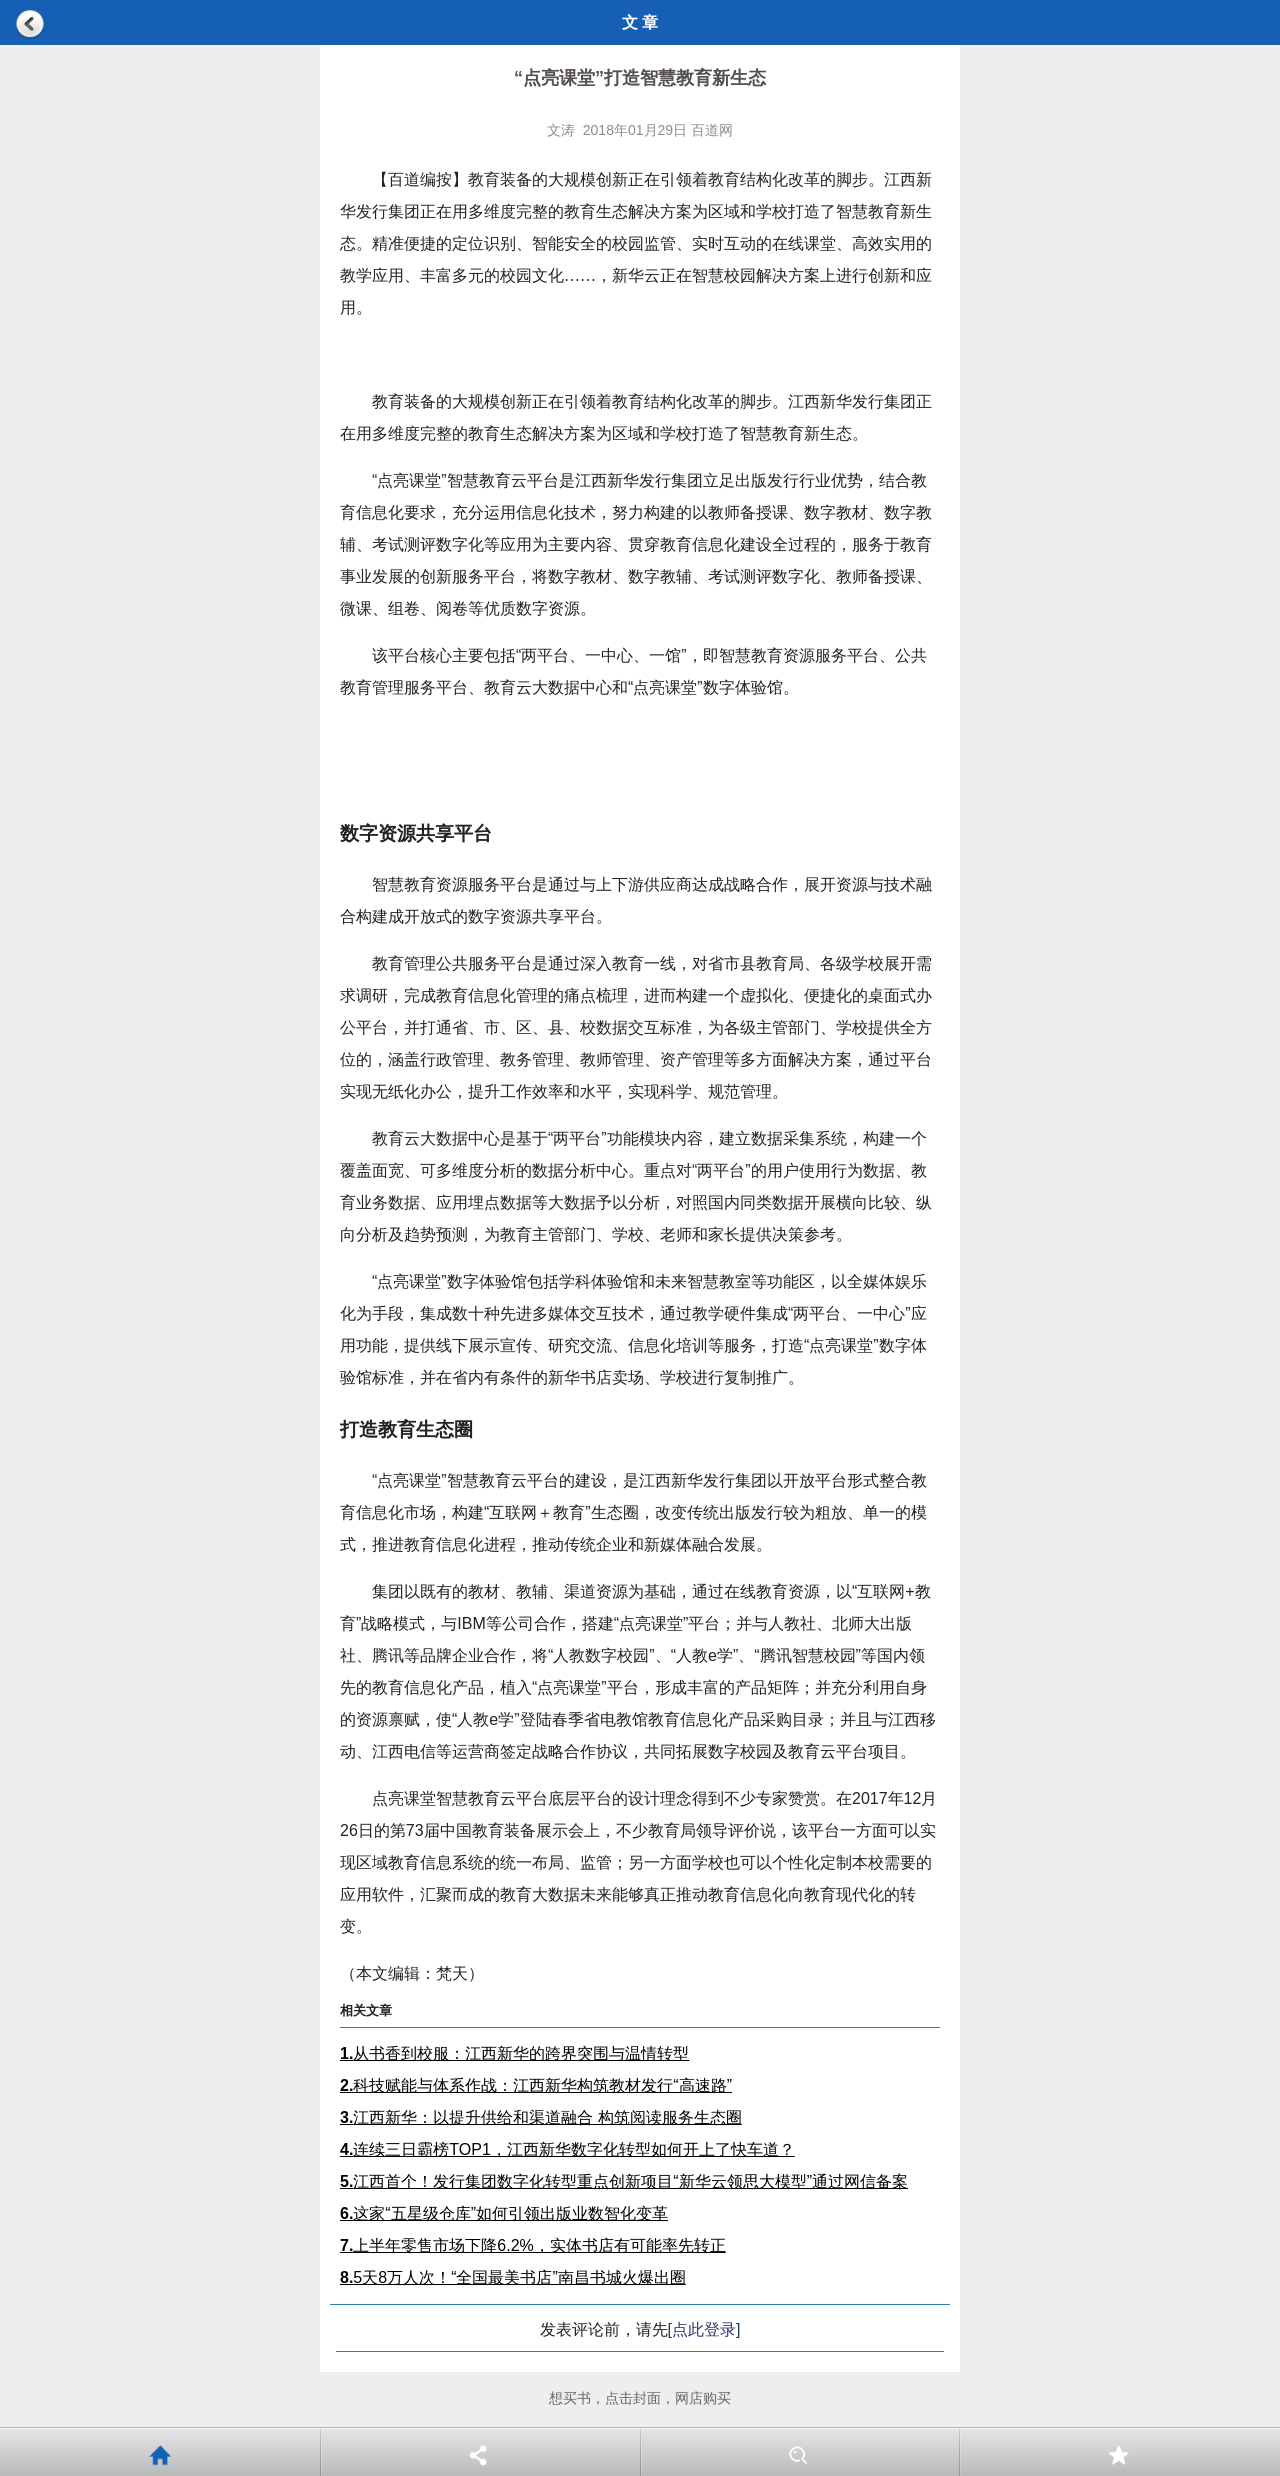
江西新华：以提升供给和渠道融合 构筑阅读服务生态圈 (541, 2117)
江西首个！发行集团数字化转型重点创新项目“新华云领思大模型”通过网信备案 (624, 2181)
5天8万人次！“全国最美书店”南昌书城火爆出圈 (513, 2277)
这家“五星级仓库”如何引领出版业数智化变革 (504, 2213)
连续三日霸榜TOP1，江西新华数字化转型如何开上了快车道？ (567, 2149)
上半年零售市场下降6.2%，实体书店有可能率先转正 (533, 2245)
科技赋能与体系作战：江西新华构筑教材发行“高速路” (536, 2085)
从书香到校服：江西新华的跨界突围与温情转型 (514, 2053)
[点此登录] (704, 2329)
